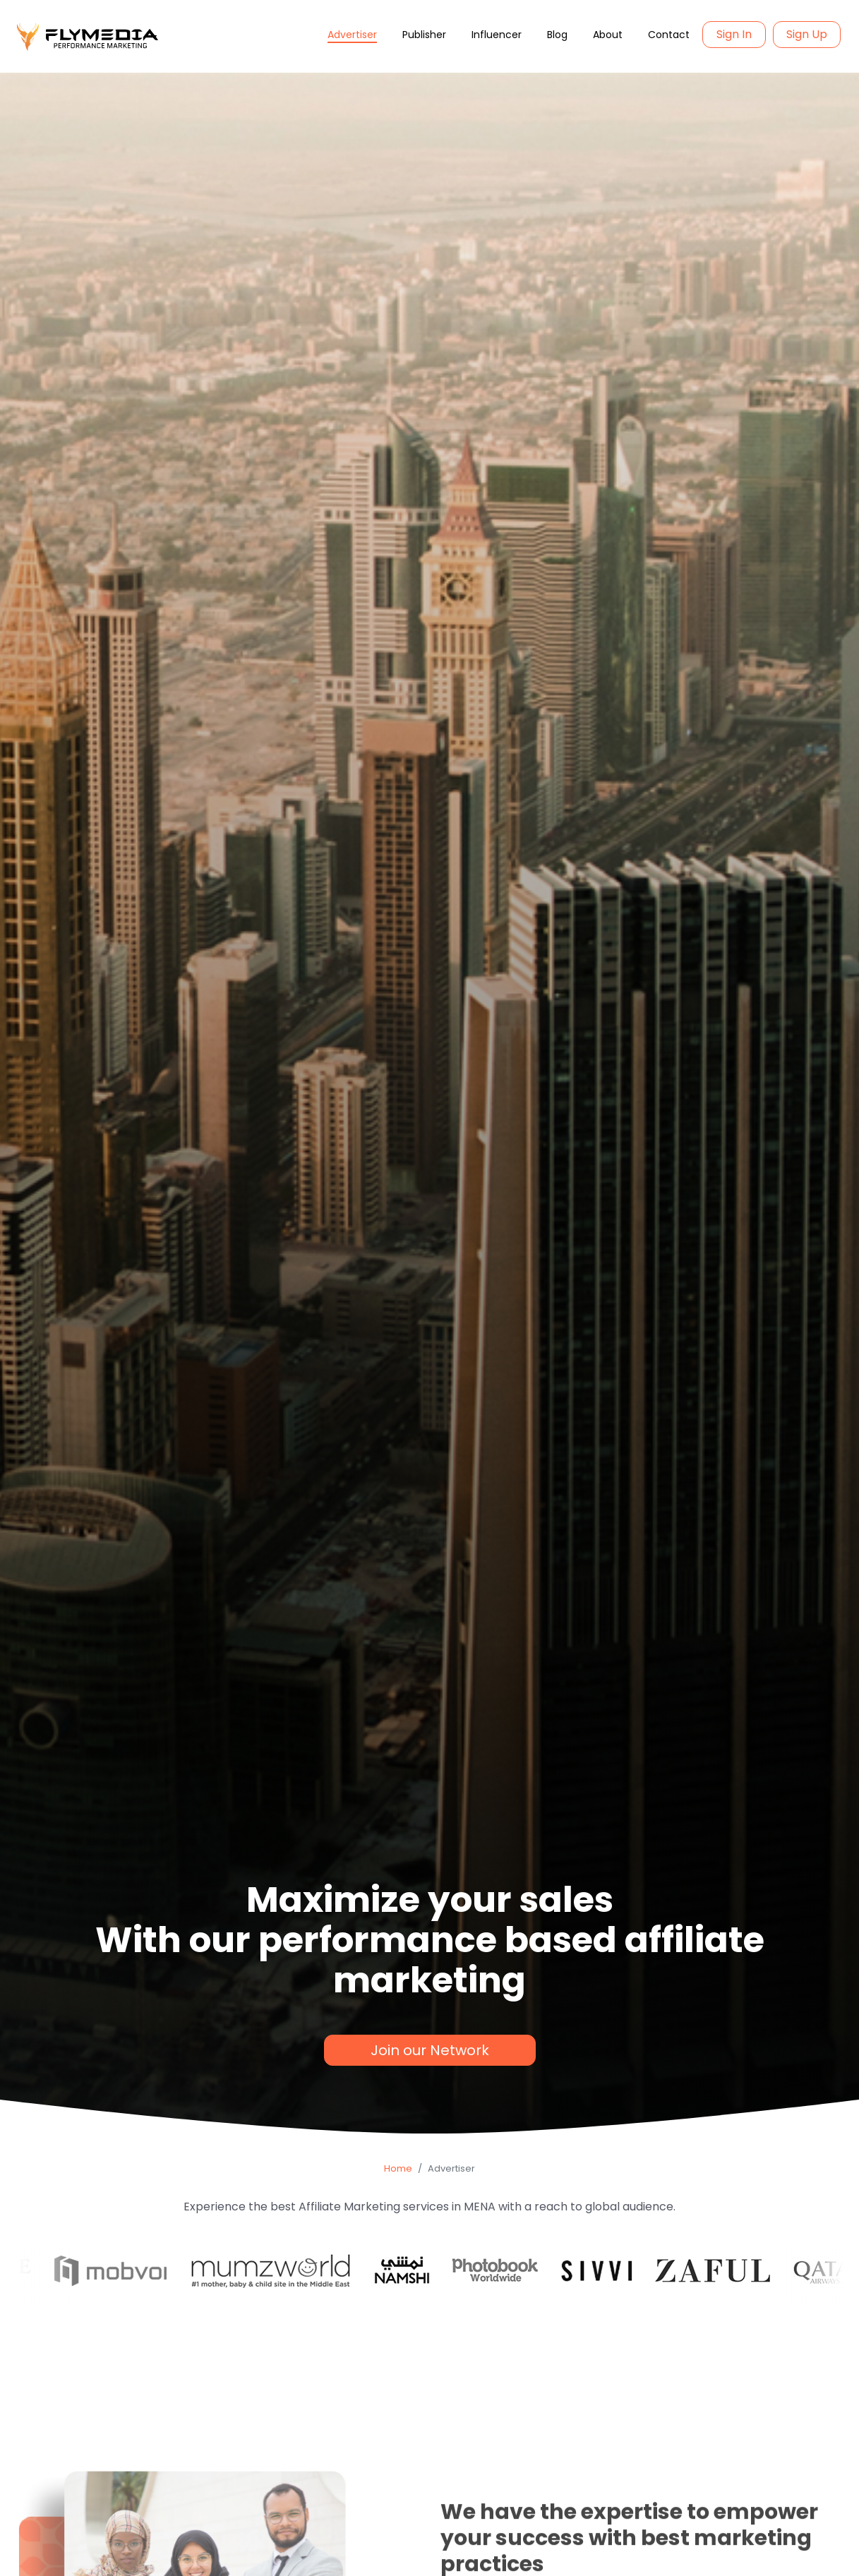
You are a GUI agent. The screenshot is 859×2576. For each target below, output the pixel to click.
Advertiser (352, 35)
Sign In (734, 34)
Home (398, 2168)
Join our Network (430, 2050)
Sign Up (806, 34)
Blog (557, 35)
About (608, 35)
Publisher (424, 35)
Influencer (496, 35)
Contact (669, 35)
